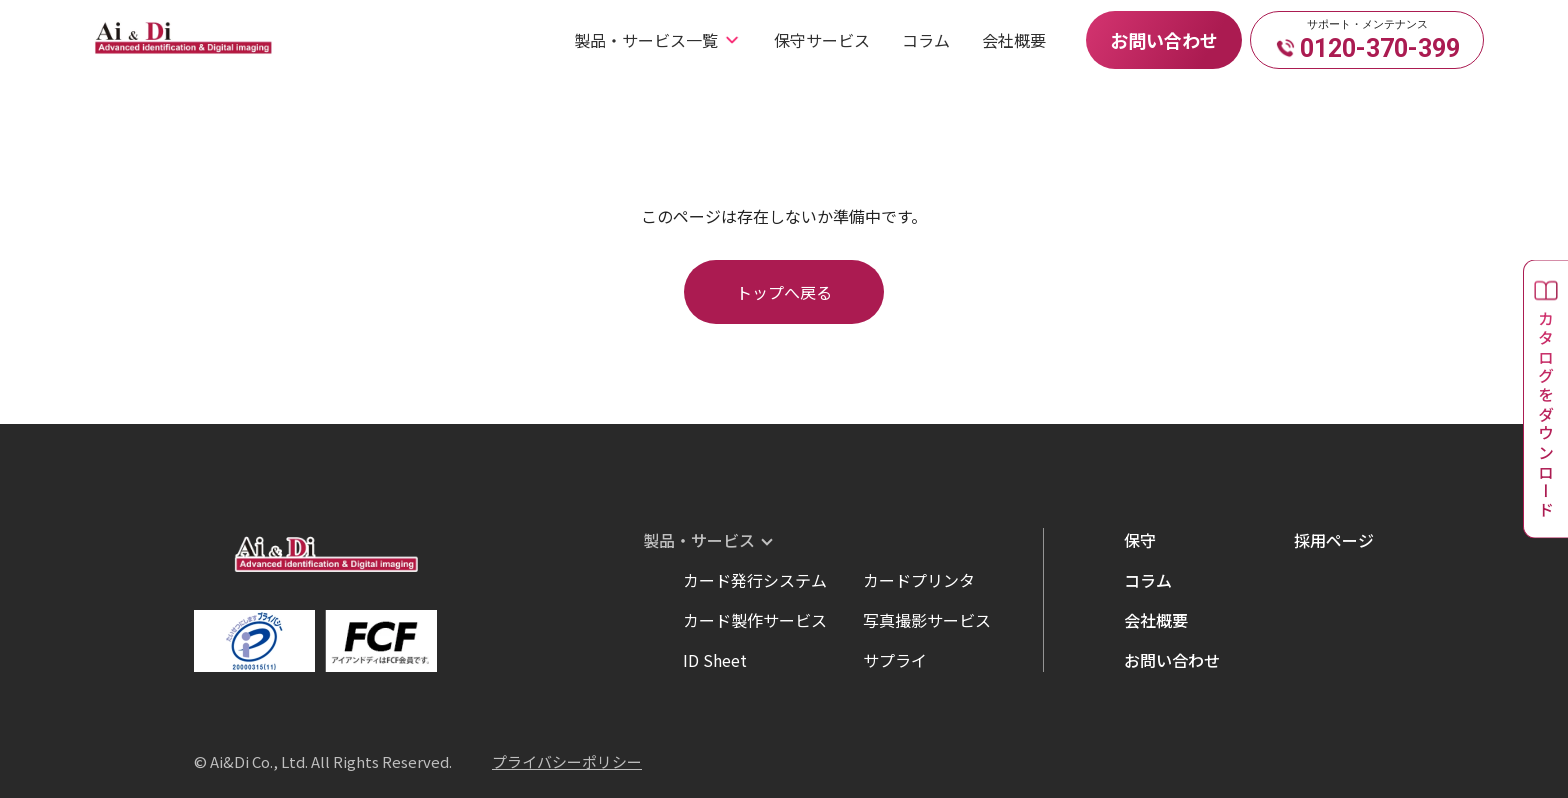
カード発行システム (755, 580)
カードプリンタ (919, 580)
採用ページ (1334, 540)
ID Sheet (715, 660)
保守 (1140, 540)
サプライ (895, 660)
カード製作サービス (755, 620)
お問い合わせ (1164, 40)
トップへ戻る (784, 292)
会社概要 (1014, 40)
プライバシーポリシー (567, 761)
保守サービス (822, 40)
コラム (926, 40)
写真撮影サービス (927, 620)
